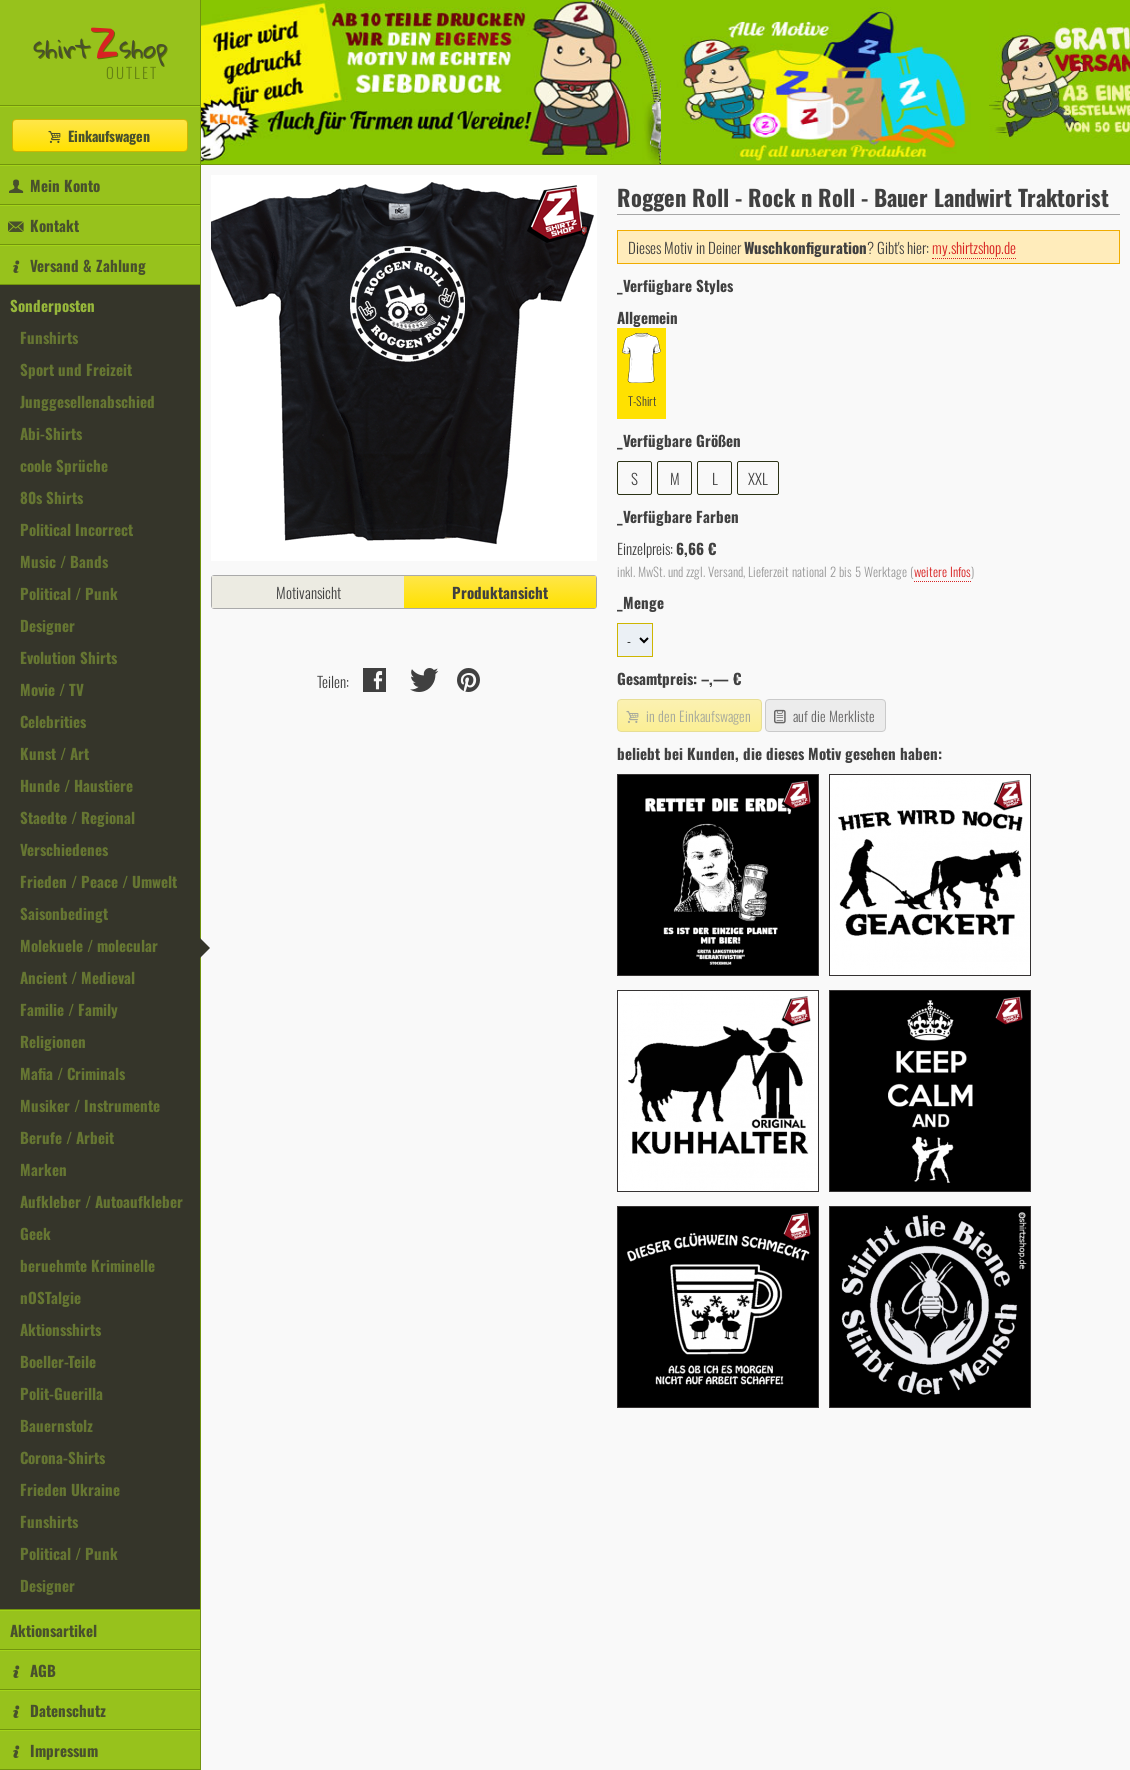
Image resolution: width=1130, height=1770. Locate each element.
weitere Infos (942, 571)
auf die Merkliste (823, 715)
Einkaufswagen (98, 135)
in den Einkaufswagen (687, 715)
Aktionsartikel (53, 1630)
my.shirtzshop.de (974, 247)
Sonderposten (52, 305)
